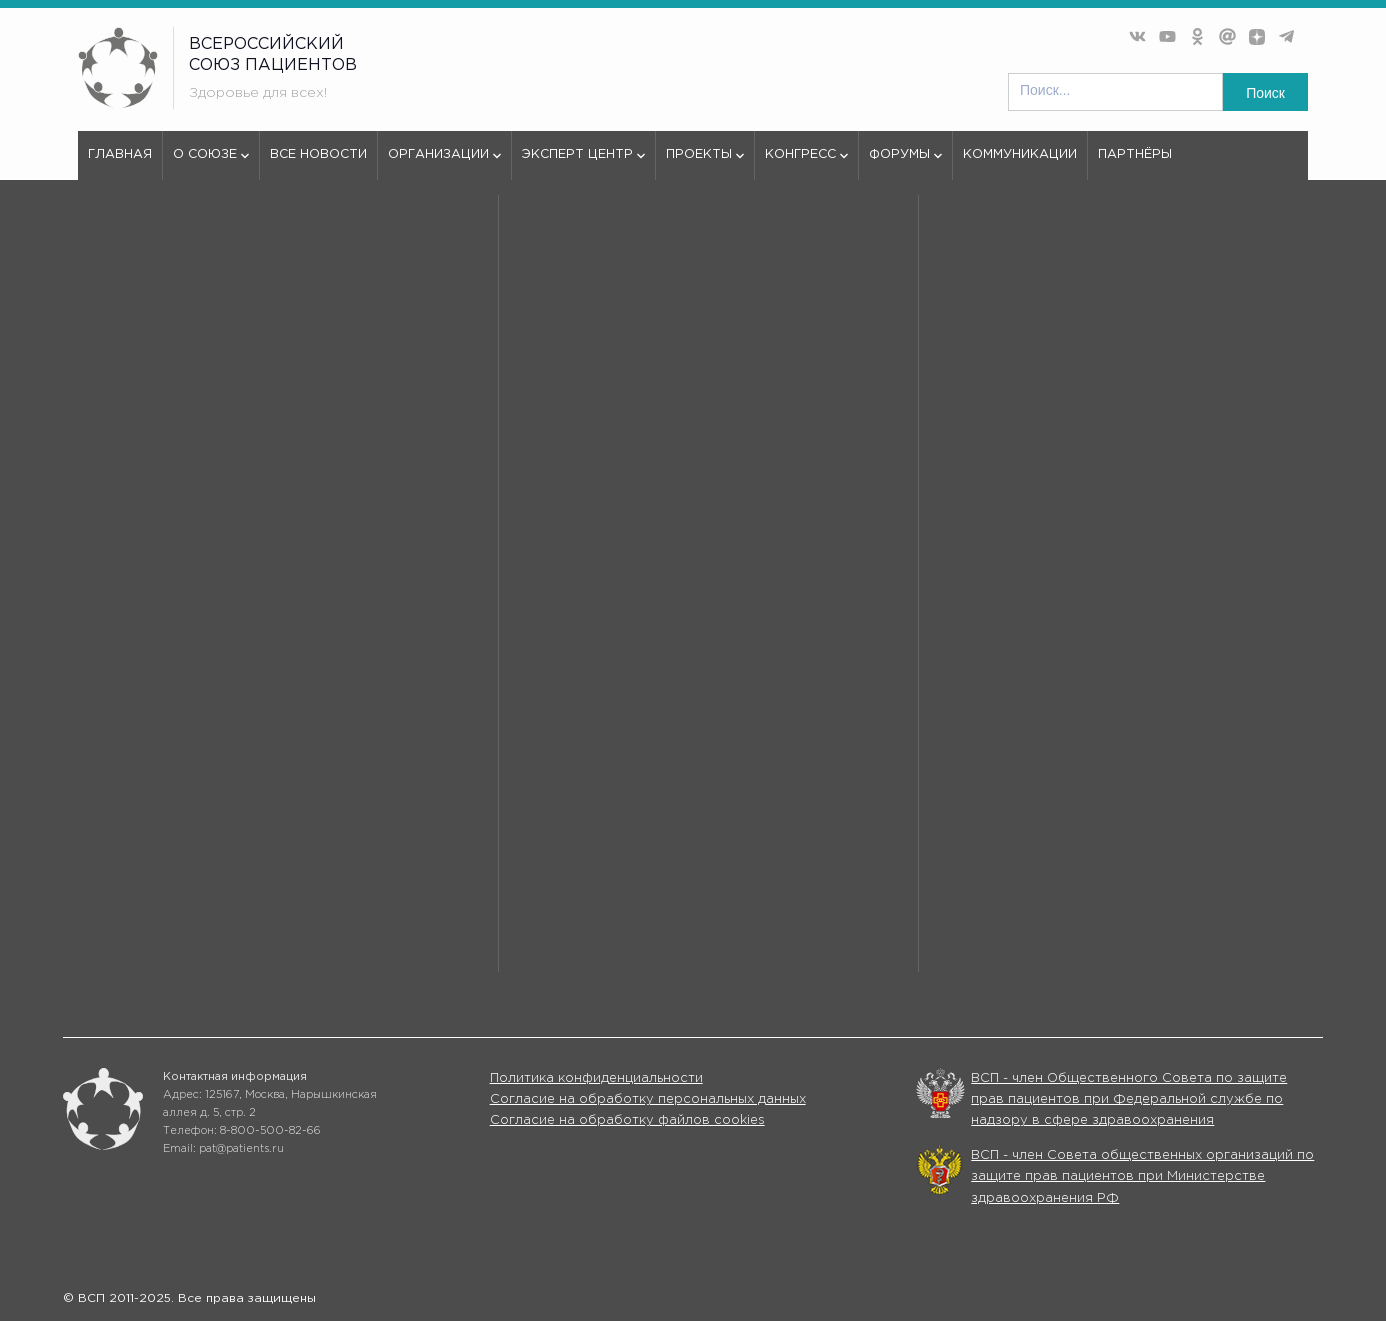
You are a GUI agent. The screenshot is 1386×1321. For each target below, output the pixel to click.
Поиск (1265, 93)
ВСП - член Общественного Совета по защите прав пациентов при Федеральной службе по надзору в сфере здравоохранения (1129, 1100)
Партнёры (1135, 154)
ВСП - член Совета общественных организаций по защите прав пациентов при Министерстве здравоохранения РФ (1142, 1177)
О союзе (211, 164)
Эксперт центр (583, 164)
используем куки (168, 708)
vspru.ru (104, 254)
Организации (444, 164)
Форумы (905, 164)
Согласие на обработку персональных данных (648, 1099)
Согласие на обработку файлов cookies (627, 1120)
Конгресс (806, 164)
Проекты (705, 164)
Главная (120, 154)
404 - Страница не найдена (240, 254)
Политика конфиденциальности (596, 1078)
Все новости (318, 154)
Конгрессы (896, 939)
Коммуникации (1020, 154)
